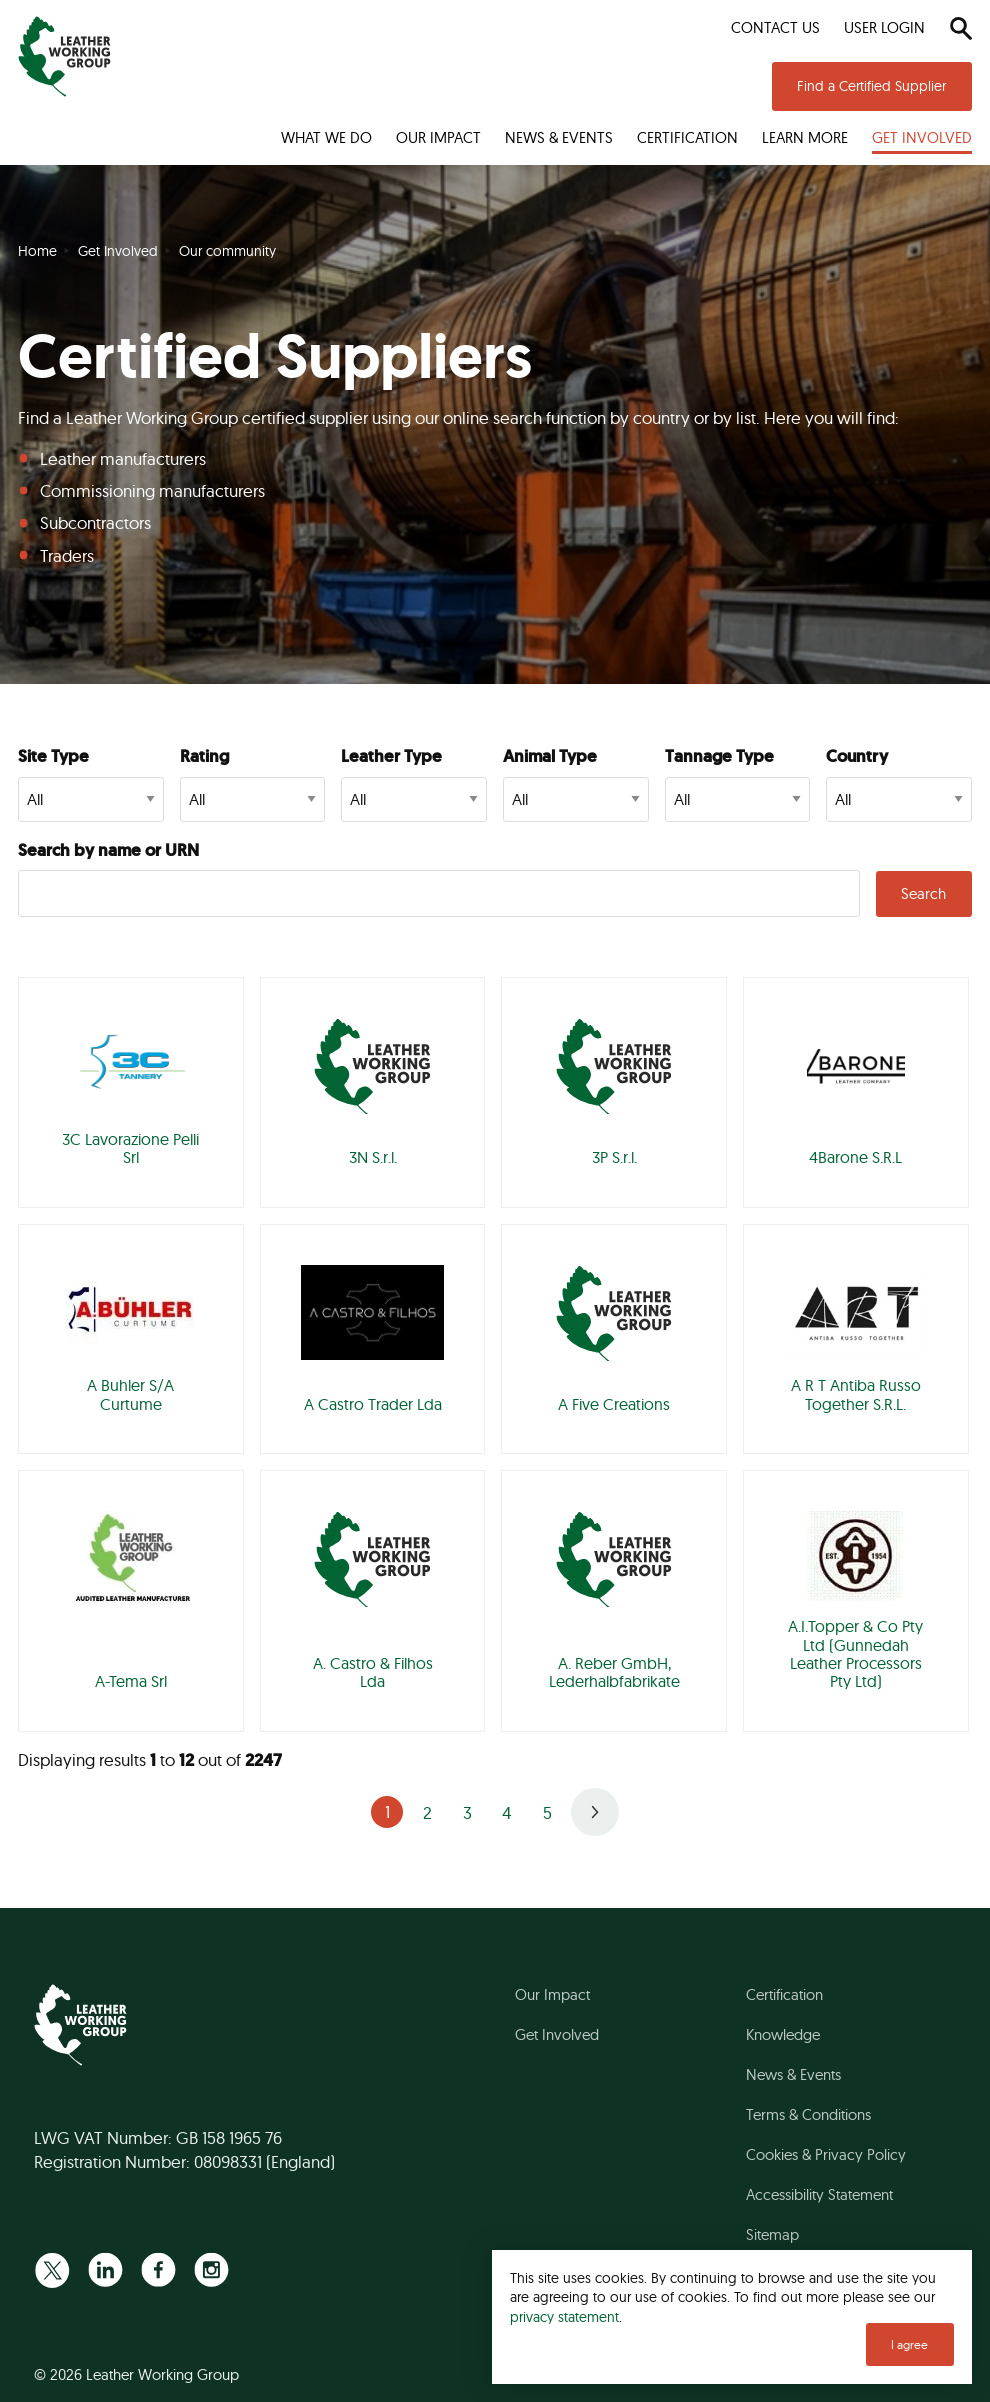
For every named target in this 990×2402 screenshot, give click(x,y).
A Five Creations (614, 1404)
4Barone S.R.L (855, 1157)
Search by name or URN (108, 850)
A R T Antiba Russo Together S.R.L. (856, 1394)
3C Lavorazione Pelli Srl (130, 1148)
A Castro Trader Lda (373, 1404)
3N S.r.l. (373, 1157)
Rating (204, 756)
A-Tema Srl (131, 1681)
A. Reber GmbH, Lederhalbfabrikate (614, 1672)
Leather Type (391, 756)
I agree (909, 2344)
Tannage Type (719, 756)
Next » (595, 1812)
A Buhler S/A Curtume (130, 1394)
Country (857, 756)
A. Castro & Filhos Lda (373, 1672)
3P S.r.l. (614, 1157)
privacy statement (564, 2316)
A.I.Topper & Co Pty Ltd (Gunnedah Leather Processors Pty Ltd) (855, 1653)
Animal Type (550, 756)
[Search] (960, 28)
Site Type (53, 756)
